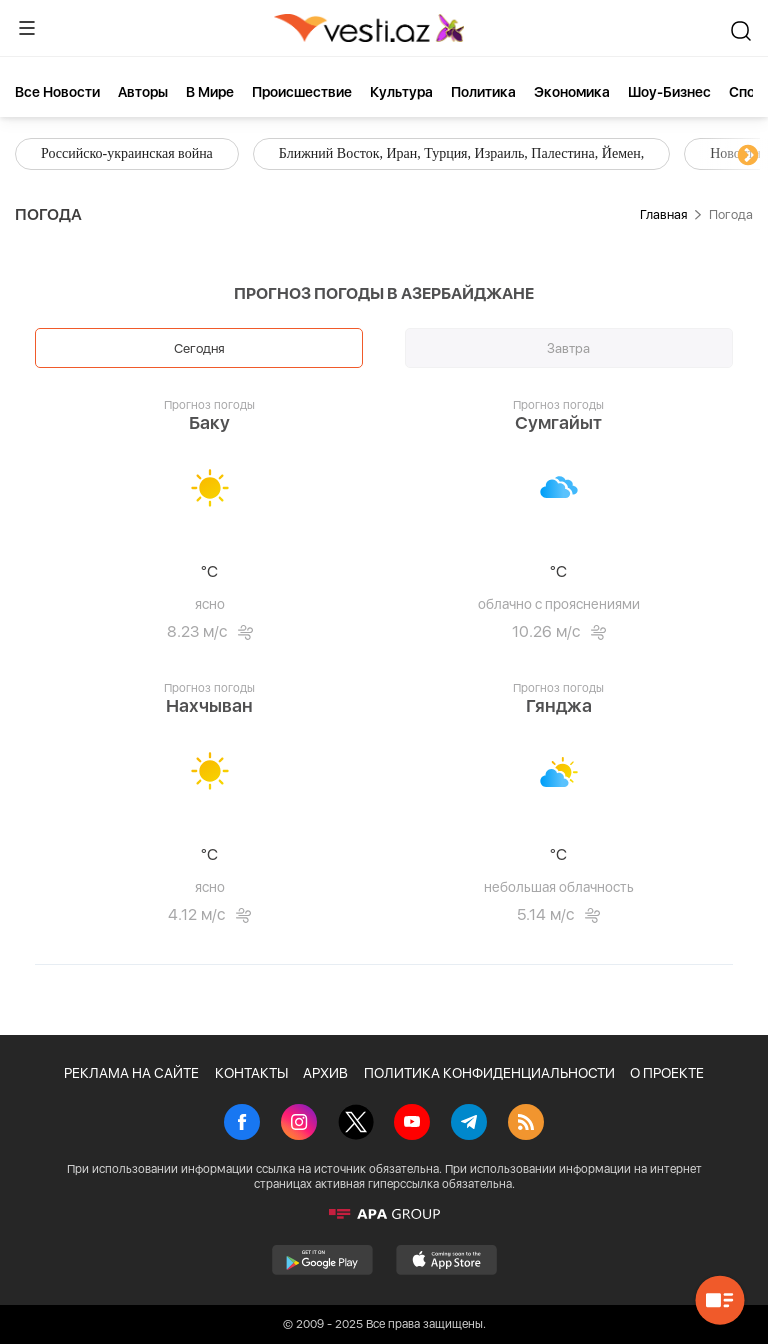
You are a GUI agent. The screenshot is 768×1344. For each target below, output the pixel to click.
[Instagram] (299, 1124)
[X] (356, 1124)
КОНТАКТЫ (251, 1073)
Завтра (568, 348)
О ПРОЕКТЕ (667, 1073)
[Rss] (526, 1124)
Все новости (57, 92)
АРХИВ (325, 1073)
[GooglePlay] (322, 1260)
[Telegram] (469, 1124)
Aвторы (143, 92)
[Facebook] (242, 1124)
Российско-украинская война (127, 153)
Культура (401, 92)
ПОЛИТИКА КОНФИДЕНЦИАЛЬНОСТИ (489, 1073)
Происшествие (302, 92)
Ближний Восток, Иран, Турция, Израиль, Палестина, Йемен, (461, 153)
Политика (483, 92)
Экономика (572, 92)
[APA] (384, 1214)
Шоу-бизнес (669, 92)
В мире (210, 92)
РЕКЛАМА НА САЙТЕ (131, 1073)
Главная (663, 214)
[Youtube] (412, 1124)
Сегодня (199, 348)
